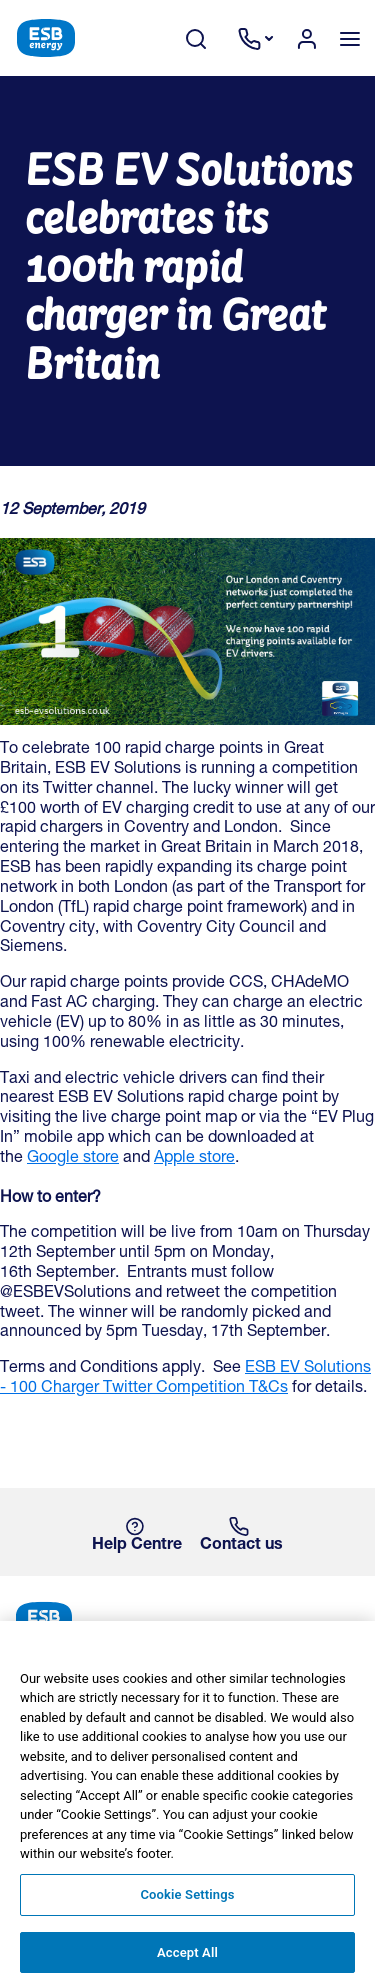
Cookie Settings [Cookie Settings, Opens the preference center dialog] (187, 1900)
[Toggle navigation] (349, 38)
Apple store (194, 1159)
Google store (73, 1159)
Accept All (187, 1958)
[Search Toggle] (206, 38)
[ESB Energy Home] (187, 1618)
